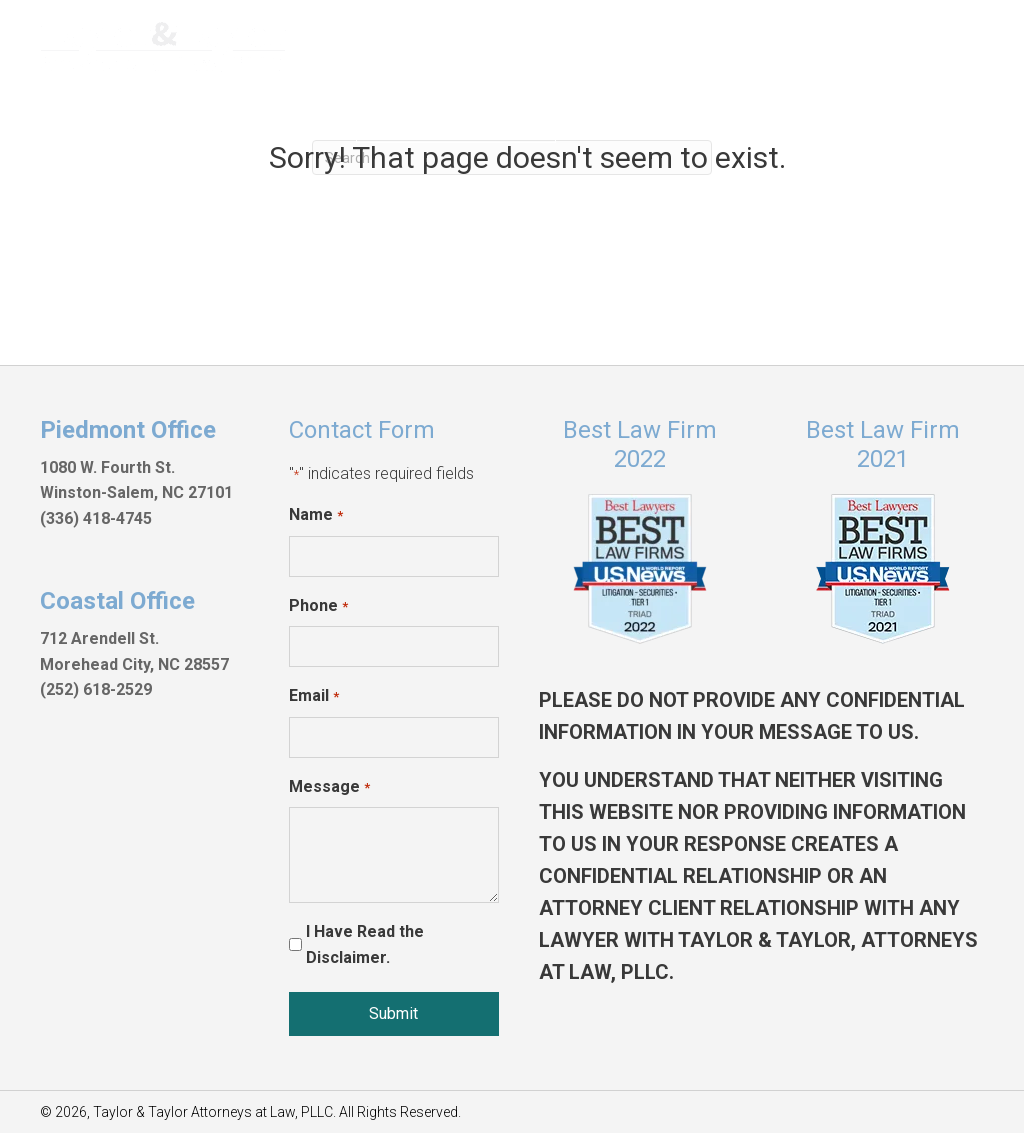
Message (329, 788)
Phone (318, 607)
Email (313, 697)
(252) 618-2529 (96, 689)
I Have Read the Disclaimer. (365, 944)
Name (315, 516)
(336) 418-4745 (96, 518)
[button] (456, 116)
